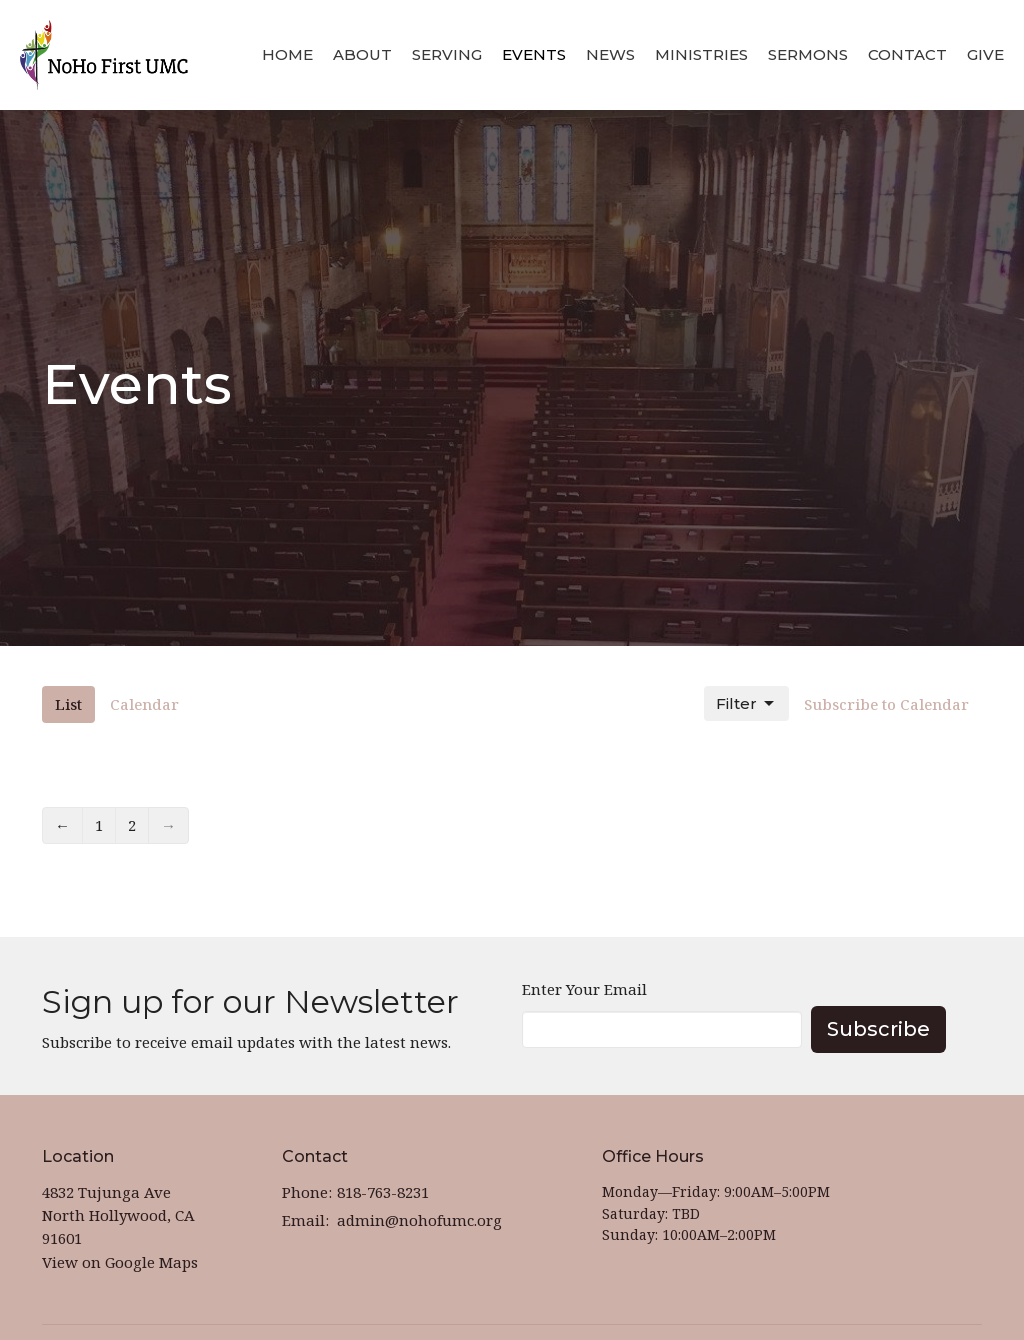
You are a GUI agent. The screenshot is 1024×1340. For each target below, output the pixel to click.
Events (534, 54)
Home (287, 54)
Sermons (808, 54)
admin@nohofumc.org (419, 1220)
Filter (746, 704)
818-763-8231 (383, 1192)
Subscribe (878, 1029)
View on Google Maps (120, 1262)
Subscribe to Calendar (886, 704)
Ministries (701, 54)
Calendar (144, 704)
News (610, 54)
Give (985, 54)
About (362, 54)
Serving (447, 54)
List (68, 704)
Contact (907, 54)
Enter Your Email (584, 989)
